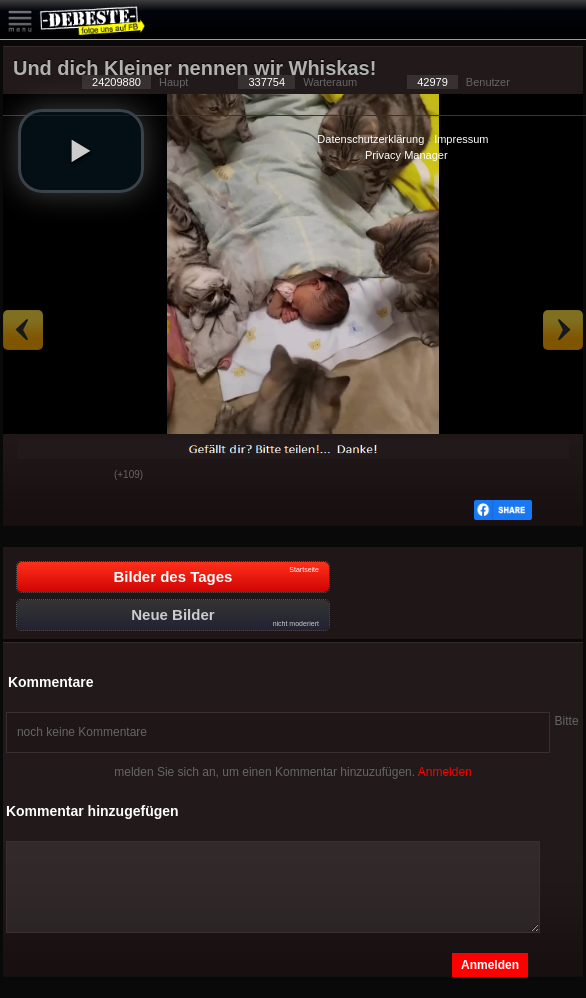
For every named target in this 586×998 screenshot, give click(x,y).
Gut (34, 476)
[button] (81, 151)
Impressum (461, 139)
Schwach (84, 476)
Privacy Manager (406, 155)
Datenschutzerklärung (370, 139)
